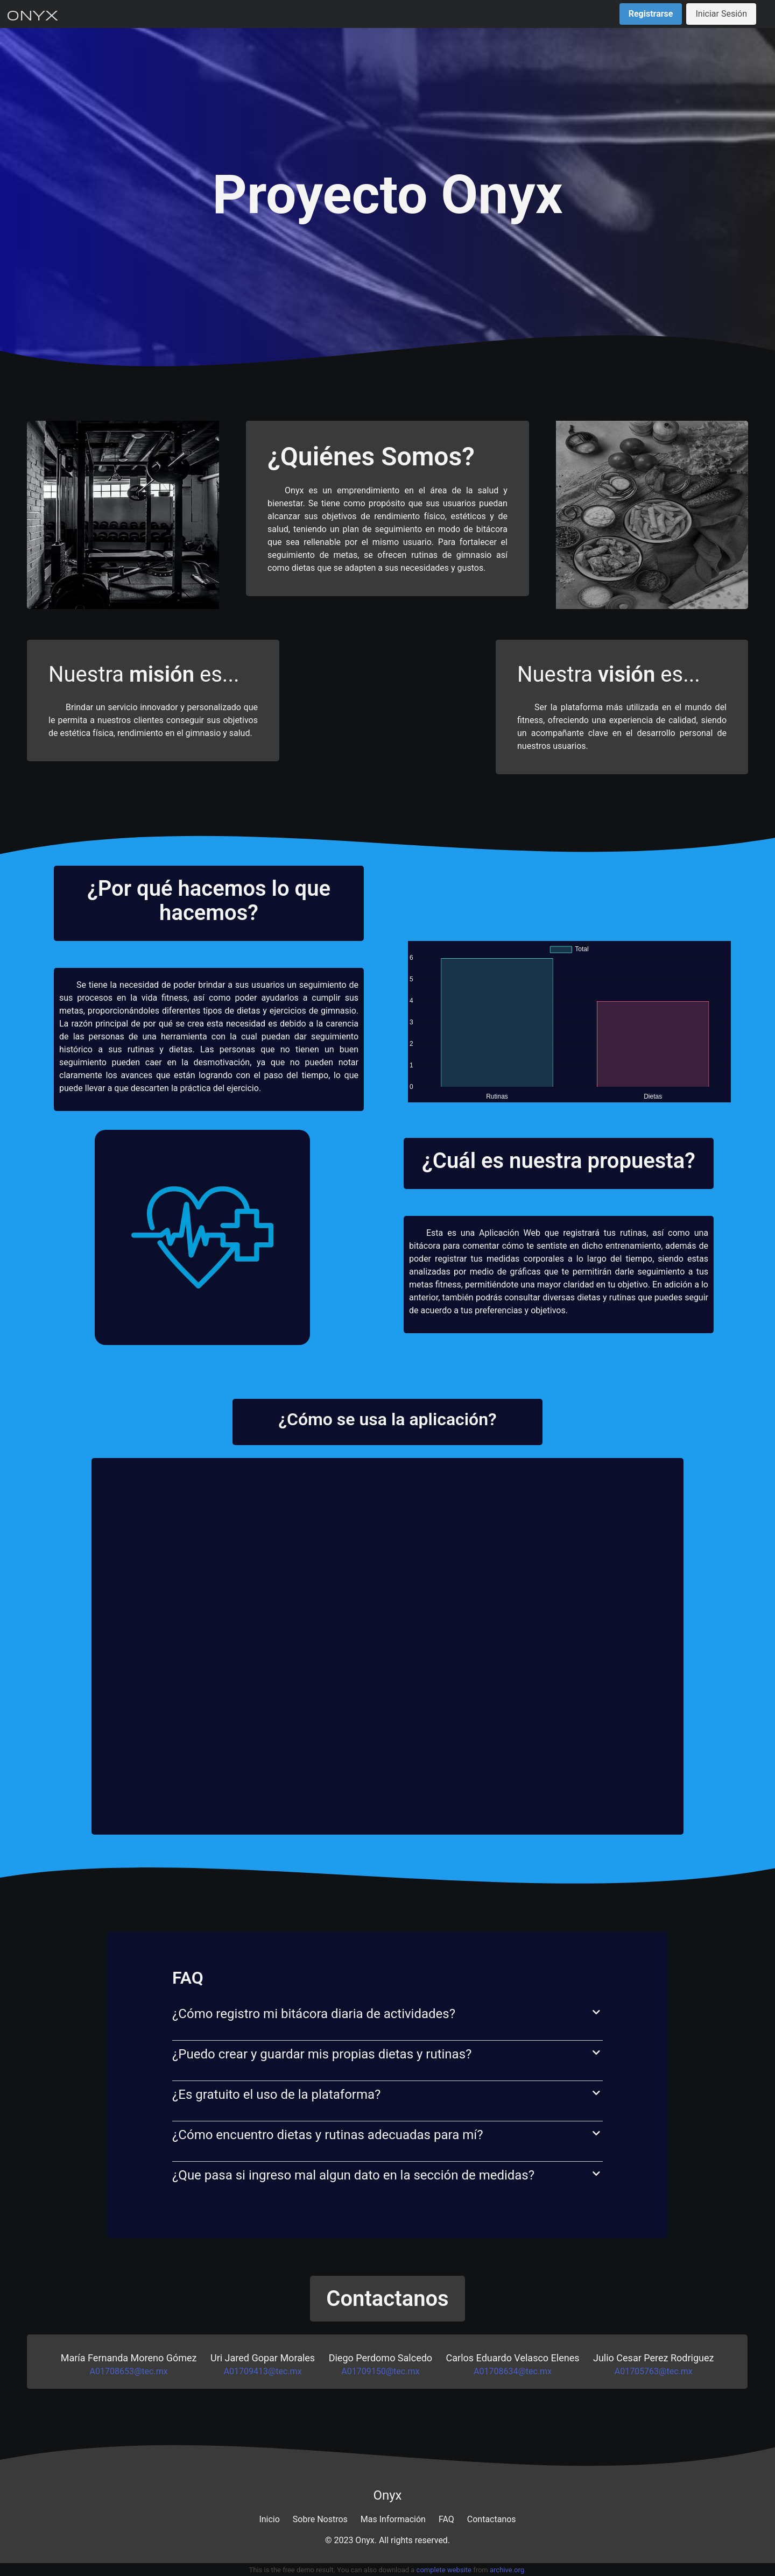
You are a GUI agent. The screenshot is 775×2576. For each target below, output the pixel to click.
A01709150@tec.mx (380, 2371)
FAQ (446, 2519)
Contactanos (491, 2519)
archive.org (507, 2570)
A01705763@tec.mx (654, 2371)
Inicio (269, 2519)
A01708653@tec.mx (129, 2371)
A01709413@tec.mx (263, 2371)
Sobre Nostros (320, 2519)
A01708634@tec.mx (513, 2371)
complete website (444, 2570)
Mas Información (393, 2519)
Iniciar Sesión (721, 14)
